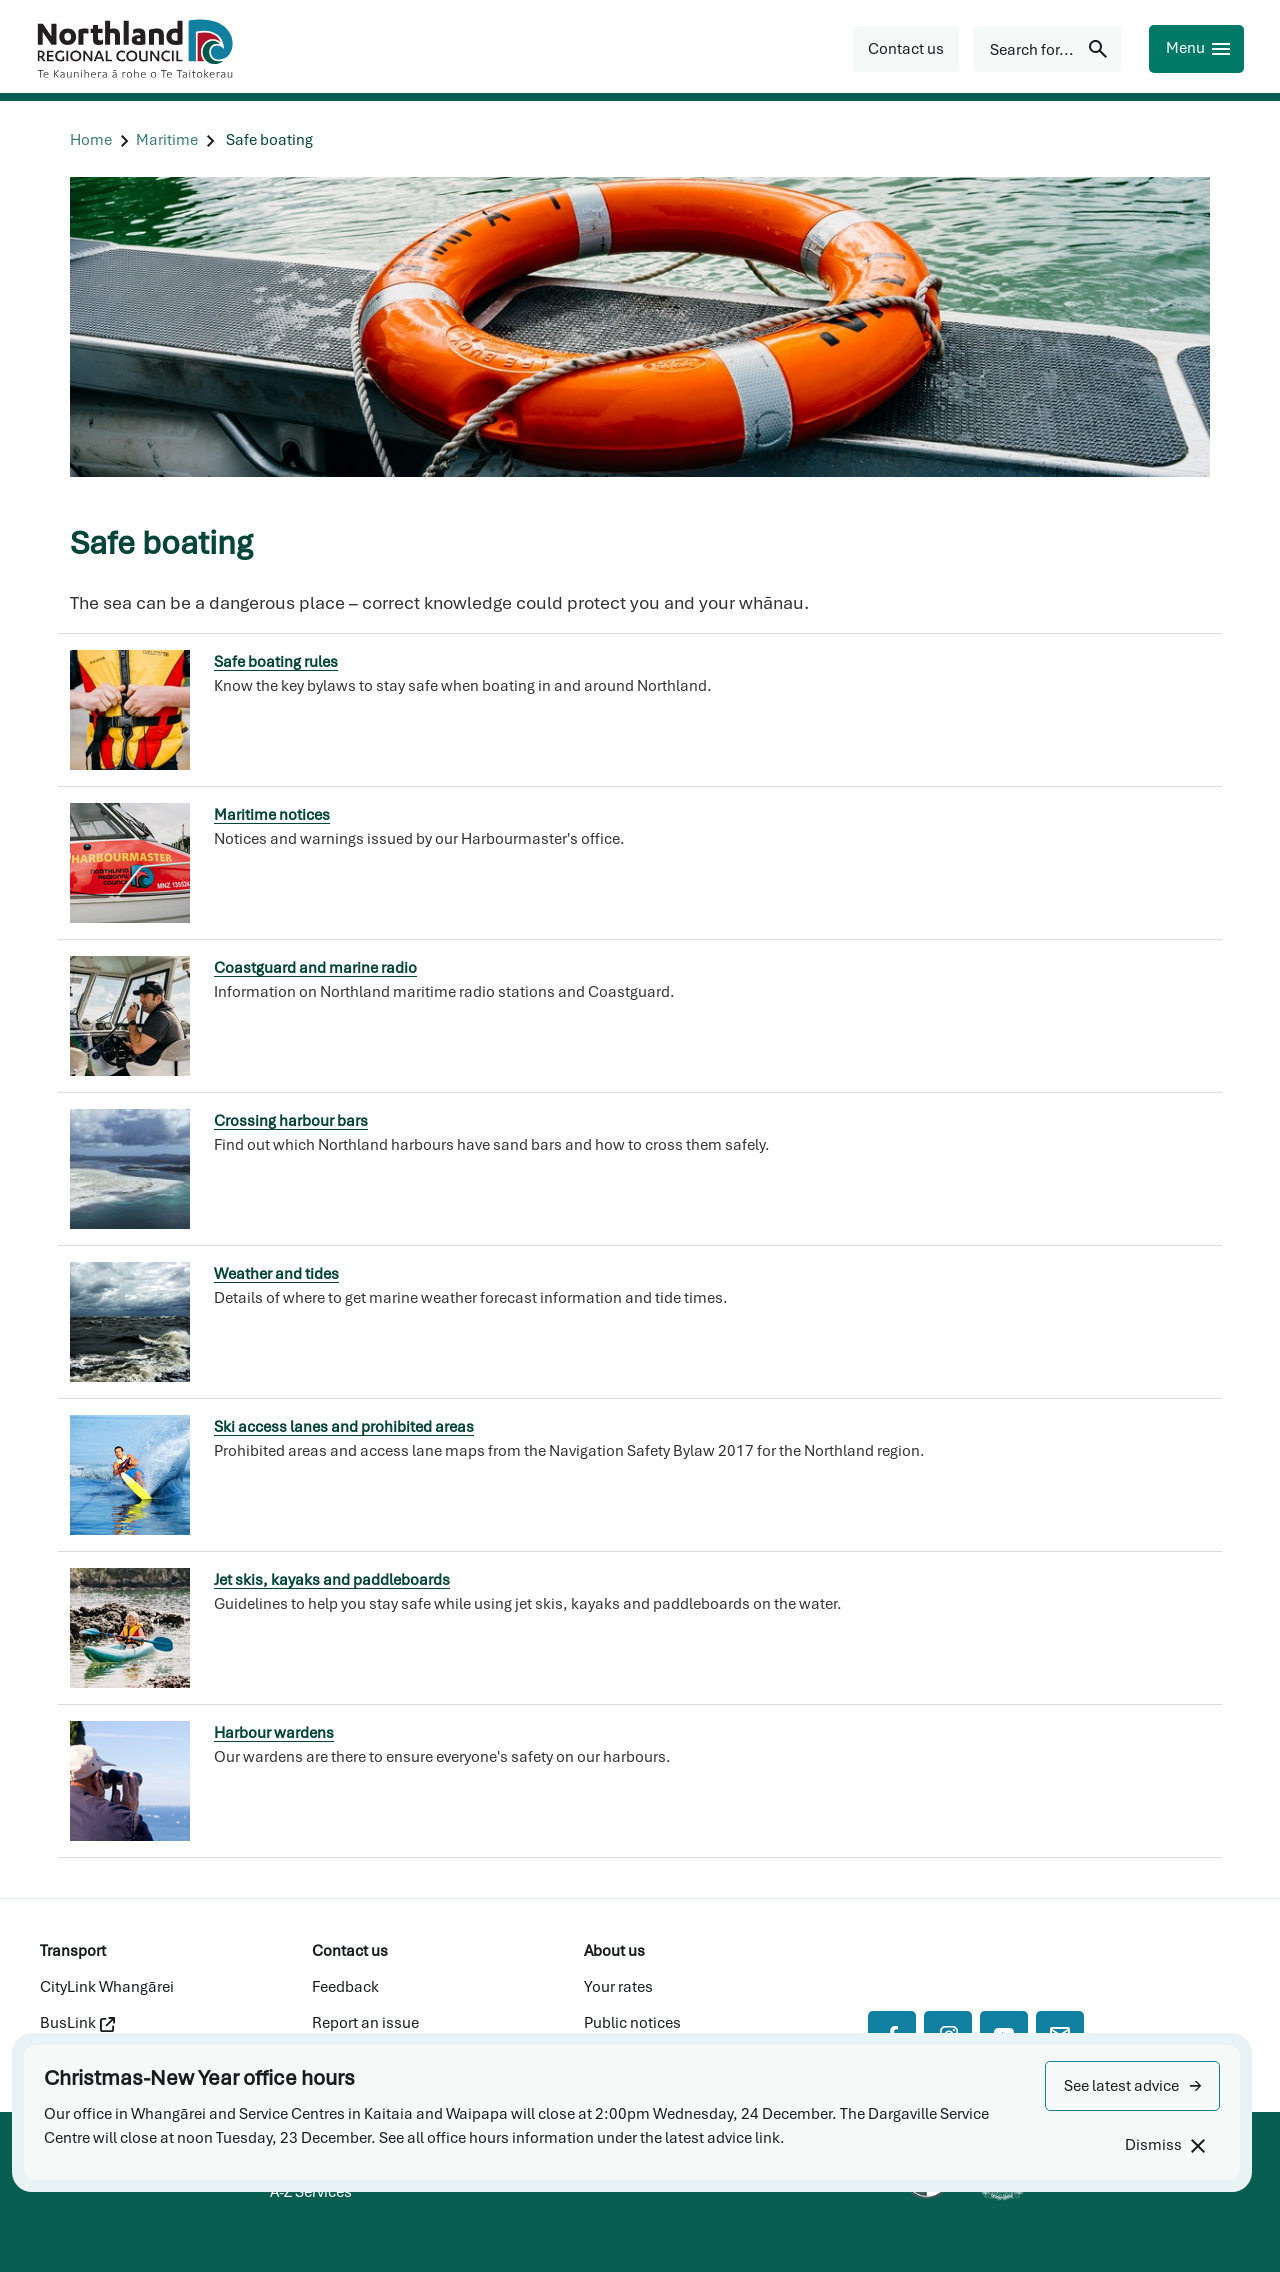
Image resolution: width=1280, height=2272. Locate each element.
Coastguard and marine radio (315, 968)
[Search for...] (1047, 49)
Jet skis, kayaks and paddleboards (332, 1580)
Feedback (345, 1987)
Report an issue (365, 2023)
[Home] (91, 140)
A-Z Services (311, 2192)
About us (614, 1951)
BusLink (77, 2023)
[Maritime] (167, 140)
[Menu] (1196, 49)
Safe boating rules (276, 662)
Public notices (632, 2023)
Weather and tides (276, 1274)
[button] (1132, 2086)
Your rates (618, 1987)
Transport (73, 1951)
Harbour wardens (274, 1733)
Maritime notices (272, 815)
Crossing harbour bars (291, 1121)
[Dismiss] (1164, 2145)
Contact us (350, 1951)
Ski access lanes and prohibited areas (344, 1427)
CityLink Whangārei (107, 1987)
